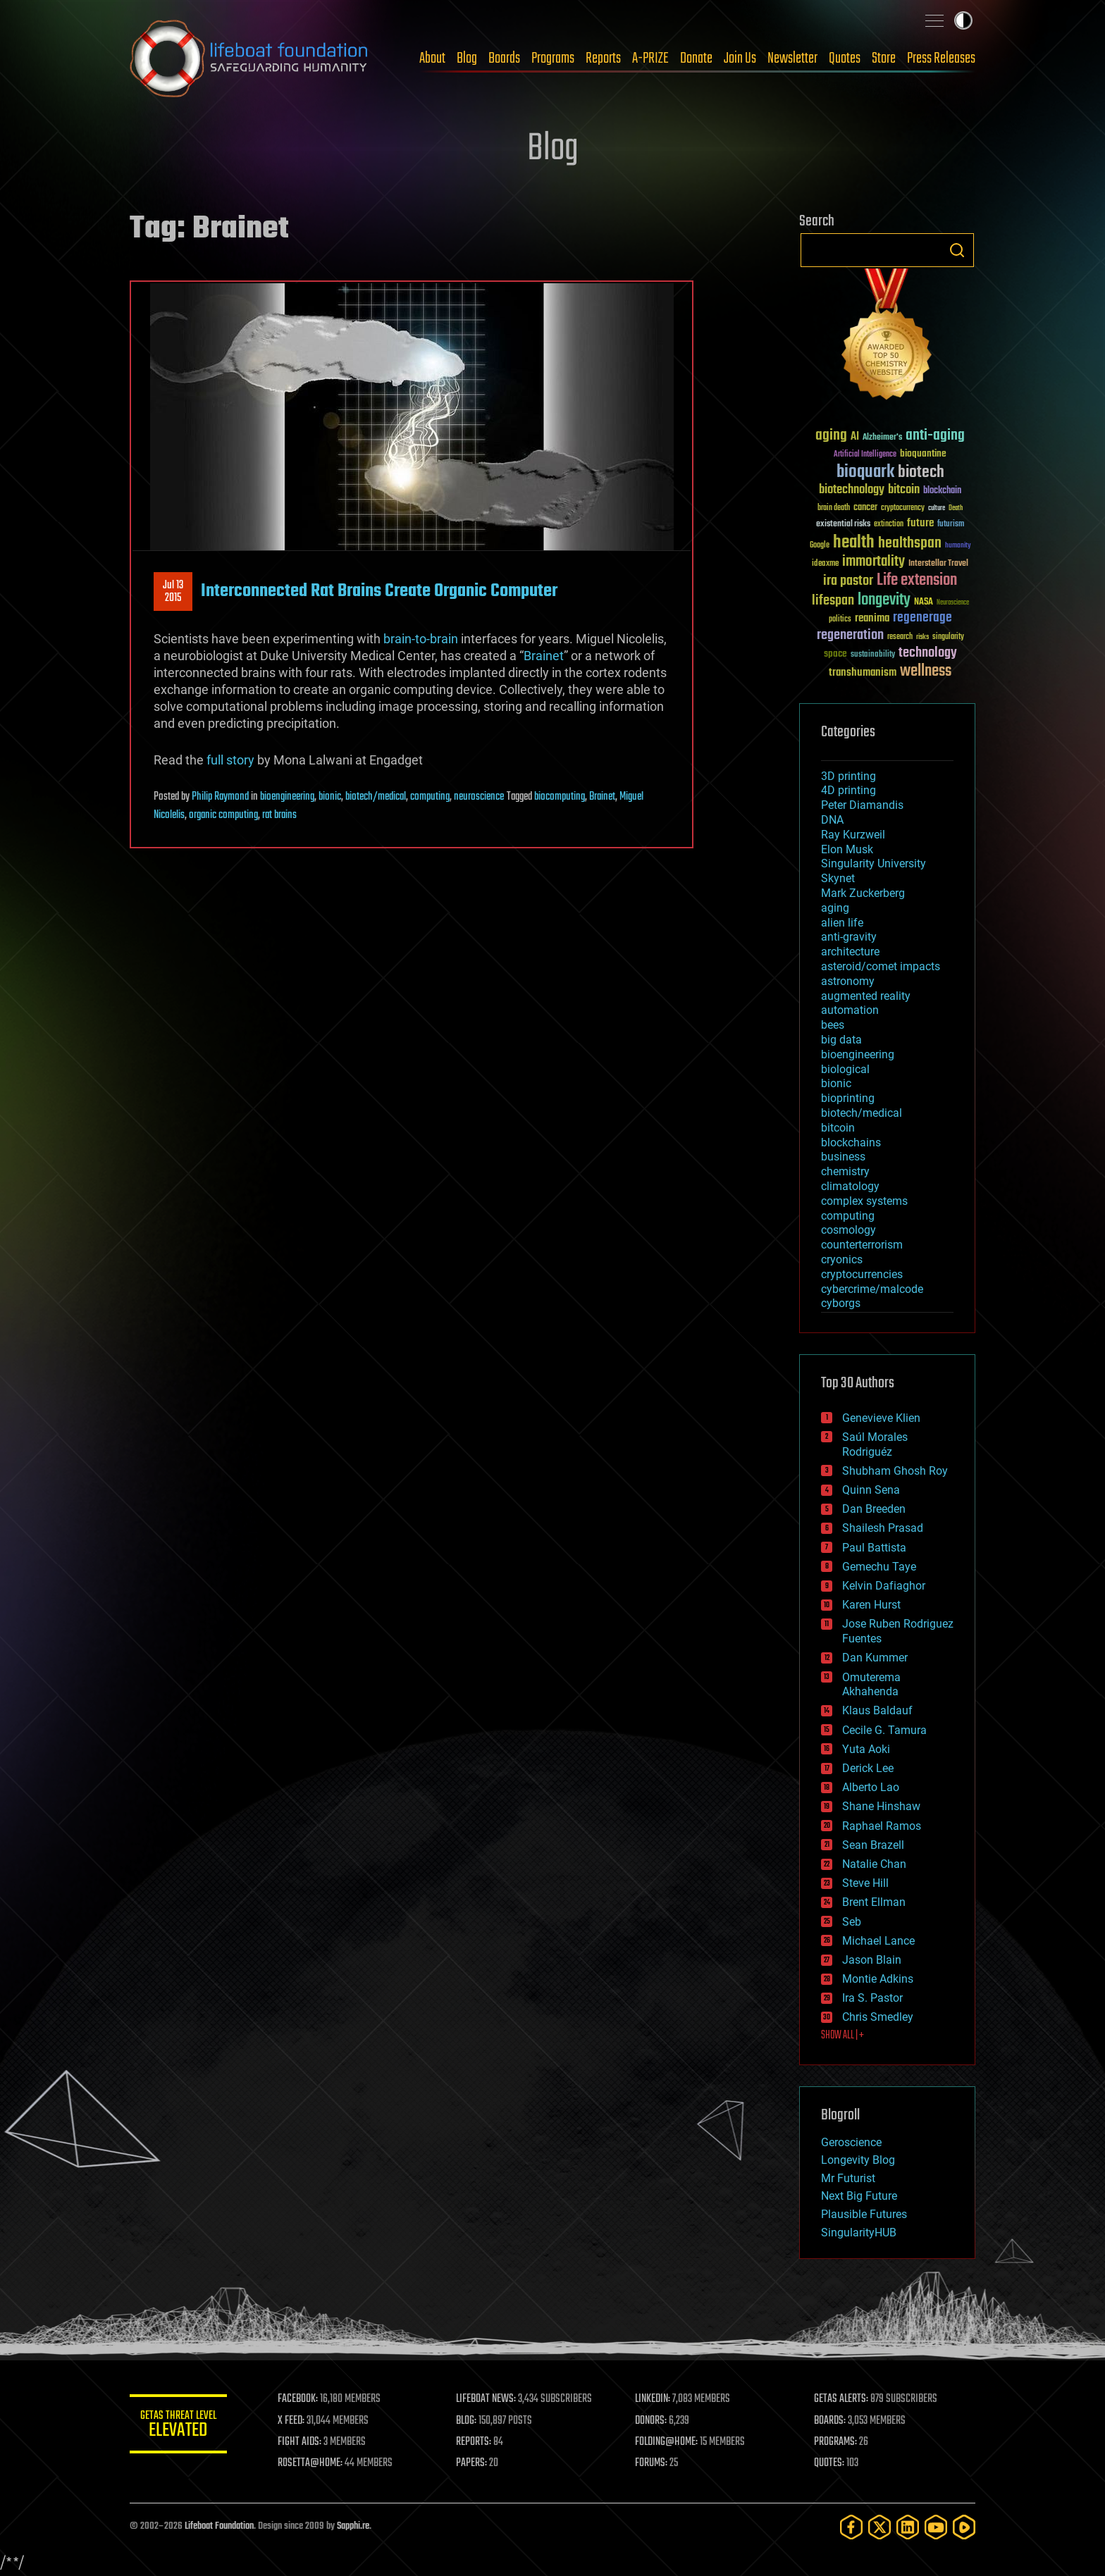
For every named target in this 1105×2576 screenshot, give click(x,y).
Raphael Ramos (881, 1826)
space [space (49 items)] (835, 654)
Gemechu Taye (879, 1566)
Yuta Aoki (866, 1749)
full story (230, 760)
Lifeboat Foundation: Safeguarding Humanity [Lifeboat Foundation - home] (249, 58)
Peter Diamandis (862, 805)
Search (957, 250)
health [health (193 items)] (854, 543)
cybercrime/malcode (872, 1289)
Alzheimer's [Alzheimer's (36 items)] (882, 438)
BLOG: (467, 2421)
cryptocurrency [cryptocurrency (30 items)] (903, 508)
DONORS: (652, 2421)
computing (430, 797)
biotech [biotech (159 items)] (921, 472)
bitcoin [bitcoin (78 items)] (904, 490)
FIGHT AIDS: (301, 2442)
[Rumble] (964, 2527)
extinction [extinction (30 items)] (888, 524)
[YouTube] (936, 2527)
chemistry (845, 1171)
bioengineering (287, 797)
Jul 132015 (173, 592)
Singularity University (873, 863)
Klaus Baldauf (877, 1710)
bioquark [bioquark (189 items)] (865, 472)
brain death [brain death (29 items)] (833, 508)
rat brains (279, 815)
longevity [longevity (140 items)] (884, 600)
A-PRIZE (650, 58)
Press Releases (941, 58)
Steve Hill (865, 1883)
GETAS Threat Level (179, 2426)
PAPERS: (472, 2463)
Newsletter (792, 58)
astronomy (848, 981)
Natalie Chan (874, 1864)
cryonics (842, 1259)
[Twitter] (879, 2527)
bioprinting (848, 1098)
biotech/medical (375, 797)
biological (845, 1069)
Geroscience (851, 2142)
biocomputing (559, 797)
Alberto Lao (870, 1787)
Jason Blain (871, 1960)
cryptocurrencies (862, 1274)
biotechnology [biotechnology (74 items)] (851, 490)
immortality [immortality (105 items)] (873, 561)
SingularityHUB (858, 2232)
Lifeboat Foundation (219, 2526)
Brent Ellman (874, 1902)
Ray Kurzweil (853, 834)
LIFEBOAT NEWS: (487, 2399)
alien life (842, 922)
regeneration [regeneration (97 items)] (850, 635)
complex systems (864, 1201)
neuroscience (479, 797)
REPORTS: (475, 2442)
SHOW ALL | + (842, 2035)
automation (850, 1010)
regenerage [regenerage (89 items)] (922, 618)
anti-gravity (849, 936)
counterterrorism (862, 1244)
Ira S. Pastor (872, 1998)
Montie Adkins (877, 1979)
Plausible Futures (864, 2214)
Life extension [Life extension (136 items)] (917, 580)
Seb (851, 1921)
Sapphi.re (353, 2526)
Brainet (544, 655)
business (843, 1156)
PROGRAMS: (836, 2442)
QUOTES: (830, 2463)
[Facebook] (851, 2527)
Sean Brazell (873, 1845)
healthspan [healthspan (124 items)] (910, 543)
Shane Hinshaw (881, 1806)
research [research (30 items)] (900, 637)
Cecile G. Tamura (884, 1730)
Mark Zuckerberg (863, 893)
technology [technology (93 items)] (928, 653)
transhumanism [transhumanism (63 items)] (862, 672)
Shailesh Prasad (882, 1528)
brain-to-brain (420, 638)
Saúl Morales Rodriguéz (875, 1444)
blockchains (851, 1142)
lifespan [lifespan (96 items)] (833, 601)
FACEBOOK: (299, 2399)
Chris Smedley (877, 2017)
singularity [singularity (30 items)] (948, 637)
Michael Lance (878, 1941)
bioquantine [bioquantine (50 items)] (923, 453)
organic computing (223, 815)
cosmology (848, 1230)
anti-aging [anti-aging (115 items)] (935, 436)
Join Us (740, 58)
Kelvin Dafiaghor (883, 1585)
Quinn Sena (871, 1490)
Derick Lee (868, 1768)
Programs (552, 58)
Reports (603, 58)
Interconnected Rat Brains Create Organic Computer (379, 591)
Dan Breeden (874, 1509)
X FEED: (292, 2421)
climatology (850, 1186)
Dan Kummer (875, 1657)
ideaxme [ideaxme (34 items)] (825, 564)
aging (835, 908)
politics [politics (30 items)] (840, 619)
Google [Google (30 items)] (819, 545)
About (432, 58)
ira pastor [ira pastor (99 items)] (848, 581)
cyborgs (840, 1303)
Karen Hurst (871, 1604)
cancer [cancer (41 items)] (865, 508)
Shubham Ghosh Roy (895, 1471)
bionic (330, 797)
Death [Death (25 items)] (956, 508)
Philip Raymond (220, 797)
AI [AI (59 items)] (855, 437)
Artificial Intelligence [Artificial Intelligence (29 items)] (865, 454)
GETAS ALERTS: (842, 2399)
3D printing (848, 776)
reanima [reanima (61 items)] (872, 618)
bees (832, 1025)
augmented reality (865, 996)
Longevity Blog (858, 2160)
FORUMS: (652, 2463)
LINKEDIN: (654, 2399)
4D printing (848, 790)
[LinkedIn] (907, 2527)
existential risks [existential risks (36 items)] (843, 524)
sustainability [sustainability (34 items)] (873, 655)
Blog (467, 58)
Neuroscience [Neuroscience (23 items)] (953, 603)
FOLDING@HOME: (667, 2442)
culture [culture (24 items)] (936, 508)
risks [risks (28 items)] (922, 637)
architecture (850, 951)
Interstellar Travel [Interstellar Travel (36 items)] (938, 564)
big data (841, 1039)
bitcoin (838, 1127)
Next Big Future (859, 2196)
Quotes (844, 58)
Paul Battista (874, 1547)
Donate (696, 58)
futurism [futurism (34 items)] (950, 525)
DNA (832, 819)
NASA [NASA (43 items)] (923, 602)
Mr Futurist (848, 2178)
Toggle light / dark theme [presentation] (963, 20)
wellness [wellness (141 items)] (925, 671)
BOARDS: (830, 2421)
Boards (504, 58)
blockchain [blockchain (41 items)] (942, 491)
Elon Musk (847, 849)
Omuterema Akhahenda (871, 1685)
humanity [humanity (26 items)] (958, 546)
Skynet (838, 878)
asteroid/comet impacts (880, 966)
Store (884, 58)
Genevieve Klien (881, 1418)
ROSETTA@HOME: (311, 2463)
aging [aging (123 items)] (831, 436)
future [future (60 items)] (920, 523)
